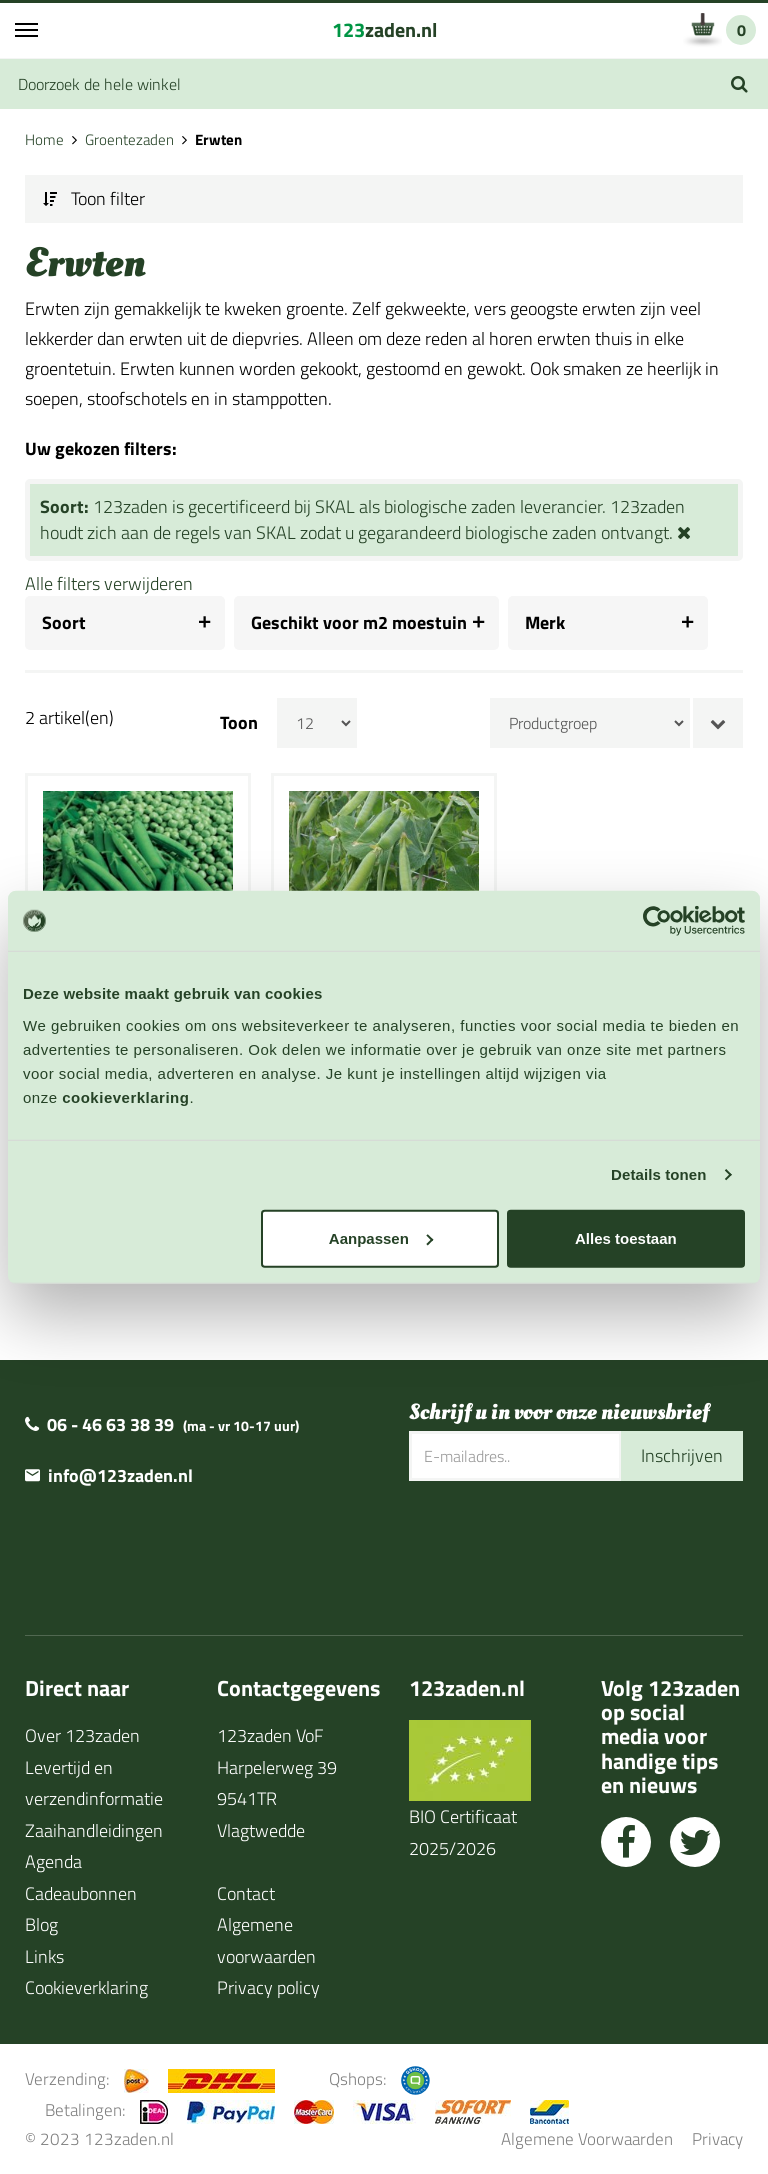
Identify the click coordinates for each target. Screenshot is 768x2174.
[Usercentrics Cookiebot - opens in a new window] (657, 921)
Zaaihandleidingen (94, 1829)
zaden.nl (384, 29)
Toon (239, 723)
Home (44, 139)
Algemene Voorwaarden (587, 2138)
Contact (246, 1892)
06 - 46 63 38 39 (110, 1424)
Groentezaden (129, 139)
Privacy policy (268, 1987)
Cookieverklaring (86, 1987)
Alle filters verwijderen (109, 583)
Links (44, 1955)
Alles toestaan (626, 1237)
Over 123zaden (82, 1735)
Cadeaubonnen (81, 1892)
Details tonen (658, 1174)
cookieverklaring (125, 1096)
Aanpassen (381, 1237)
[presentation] (561, 1545)
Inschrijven (682, 1455)
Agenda (53, 1861)
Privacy (717, 2138)
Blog (41, 1924)
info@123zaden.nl (120, 1475)
